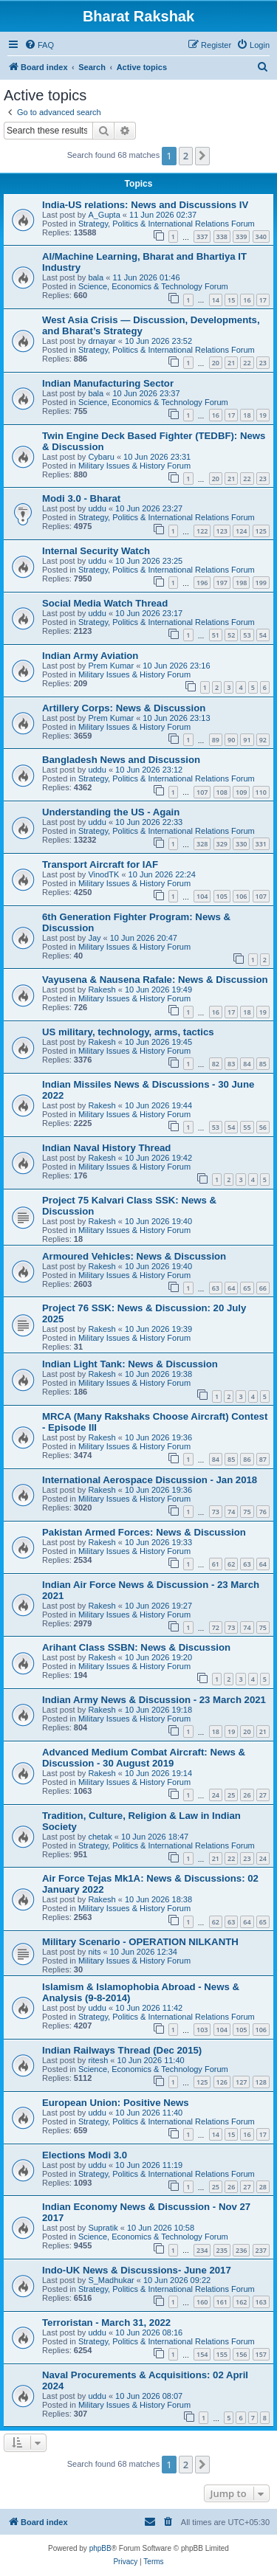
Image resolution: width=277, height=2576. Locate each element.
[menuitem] (39, 45)
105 (222, 896)
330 (241, 844)
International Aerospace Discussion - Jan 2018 (149, 1479)
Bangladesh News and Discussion (121, 759)
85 (263, 1063)
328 (202, 844)
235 (222, 2250)
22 (246, 362)
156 (241, 2354)
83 (231, 1063)
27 (263, 1795)
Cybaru (101, 456)
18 (246, 415)
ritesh (98, 2060)
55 (246, 1127)
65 (246, 1288)
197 (222, 582)
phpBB (100, 2548)
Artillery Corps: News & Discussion (123, 708)
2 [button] (185, 155)
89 (215, 740)
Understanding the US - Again (110, 812)
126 (222, 2082)
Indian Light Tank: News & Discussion (130, 1364)
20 (215, 362)
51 (215, 635)
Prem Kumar (111, 665)
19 (263, 415)
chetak (100, 1836)
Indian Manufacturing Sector (108, 383)
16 (246, 300)
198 (241, 582)
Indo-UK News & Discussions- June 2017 (136, 2270)
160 (202, 2302)
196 (202, 582)
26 (246, 1795)
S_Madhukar (111, 2280)
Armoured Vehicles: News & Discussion (134, 1256)
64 (231, 1288)
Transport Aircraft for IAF (100, 864)
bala (95, 277)
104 (202, 896)
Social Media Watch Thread (105, 603)
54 (263, 635)
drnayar (101, 340)
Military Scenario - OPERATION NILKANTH (140, 1941)
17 (263, 300)
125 (261, 531)
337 (202, 236)
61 (215, 1564)
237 (261, 2250)
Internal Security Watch (96, 550)
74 (231, 1511)
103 (202, 2029)
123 (222, 531)
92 (263, 740)
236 (241, 2250)
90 (231, 740)
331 (261, 844)
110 (261, 792)
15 (231, 300)
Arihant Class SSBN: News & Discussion (136, 1647)
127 (241, 2082)
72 (215, 1627)
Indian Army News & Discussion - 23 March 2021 (154, 1699)
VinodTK (103, 874)
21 (231, 362)
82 (215, 1063)
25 (231, 1795)
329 (222, 844)
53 (246, 635)
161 (222, 2302)
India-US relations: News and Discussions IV (145, 204)
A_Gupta (104, 214)
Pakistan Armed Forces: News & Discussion (144, 1532)
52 (231, 635)
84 (246, 1063)
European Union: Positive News (115, 2102)
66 (263, 1288)
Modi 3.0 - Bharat (81, 498)
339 (241, 236)
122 (202, 531)
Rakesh (101, 989)
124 (241, 531)
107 (202, 792)
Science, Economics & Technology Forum (153, 286)
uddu (97, 508)
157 (261, 2354)
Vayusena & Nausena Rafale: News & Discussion (155, 979)
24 (215, 1795)
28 (263, 2187)
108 (222, 792)
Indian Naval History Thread (106, 1147)
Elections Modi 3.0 (84, 2155)
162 (241, 2302)
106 (241, 896)
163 (261, 2302)
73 (215, 1511)
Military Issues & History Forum (134, 465)
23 (263, 362)
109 (241, 792)
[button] (202, 156)
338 (222, 236)
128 (261, 2082)
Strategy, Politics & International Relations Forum (166, 223)
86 (246, 1459)
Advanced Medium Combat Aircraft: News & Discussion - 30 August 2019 (143, 1758)
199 (261, 582)
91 (246, 740)
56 (263, 1127)
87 (263, 1459)
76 (263, 1511)
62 (231, 1564)
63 (215, 1288)
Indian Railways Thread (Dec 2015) (122, 2050)
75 (246, 1511)
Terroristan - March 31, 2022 (106, 2322)
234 (202, 2250)
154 (202, 2354)
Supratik (102, 2227)
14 (215, 300)
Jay (94, 937)
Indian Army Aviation (90, 655)
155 (222, 2354)
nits (94, 1951)
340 (261, 236)
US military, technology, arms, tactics (128, 1031)
